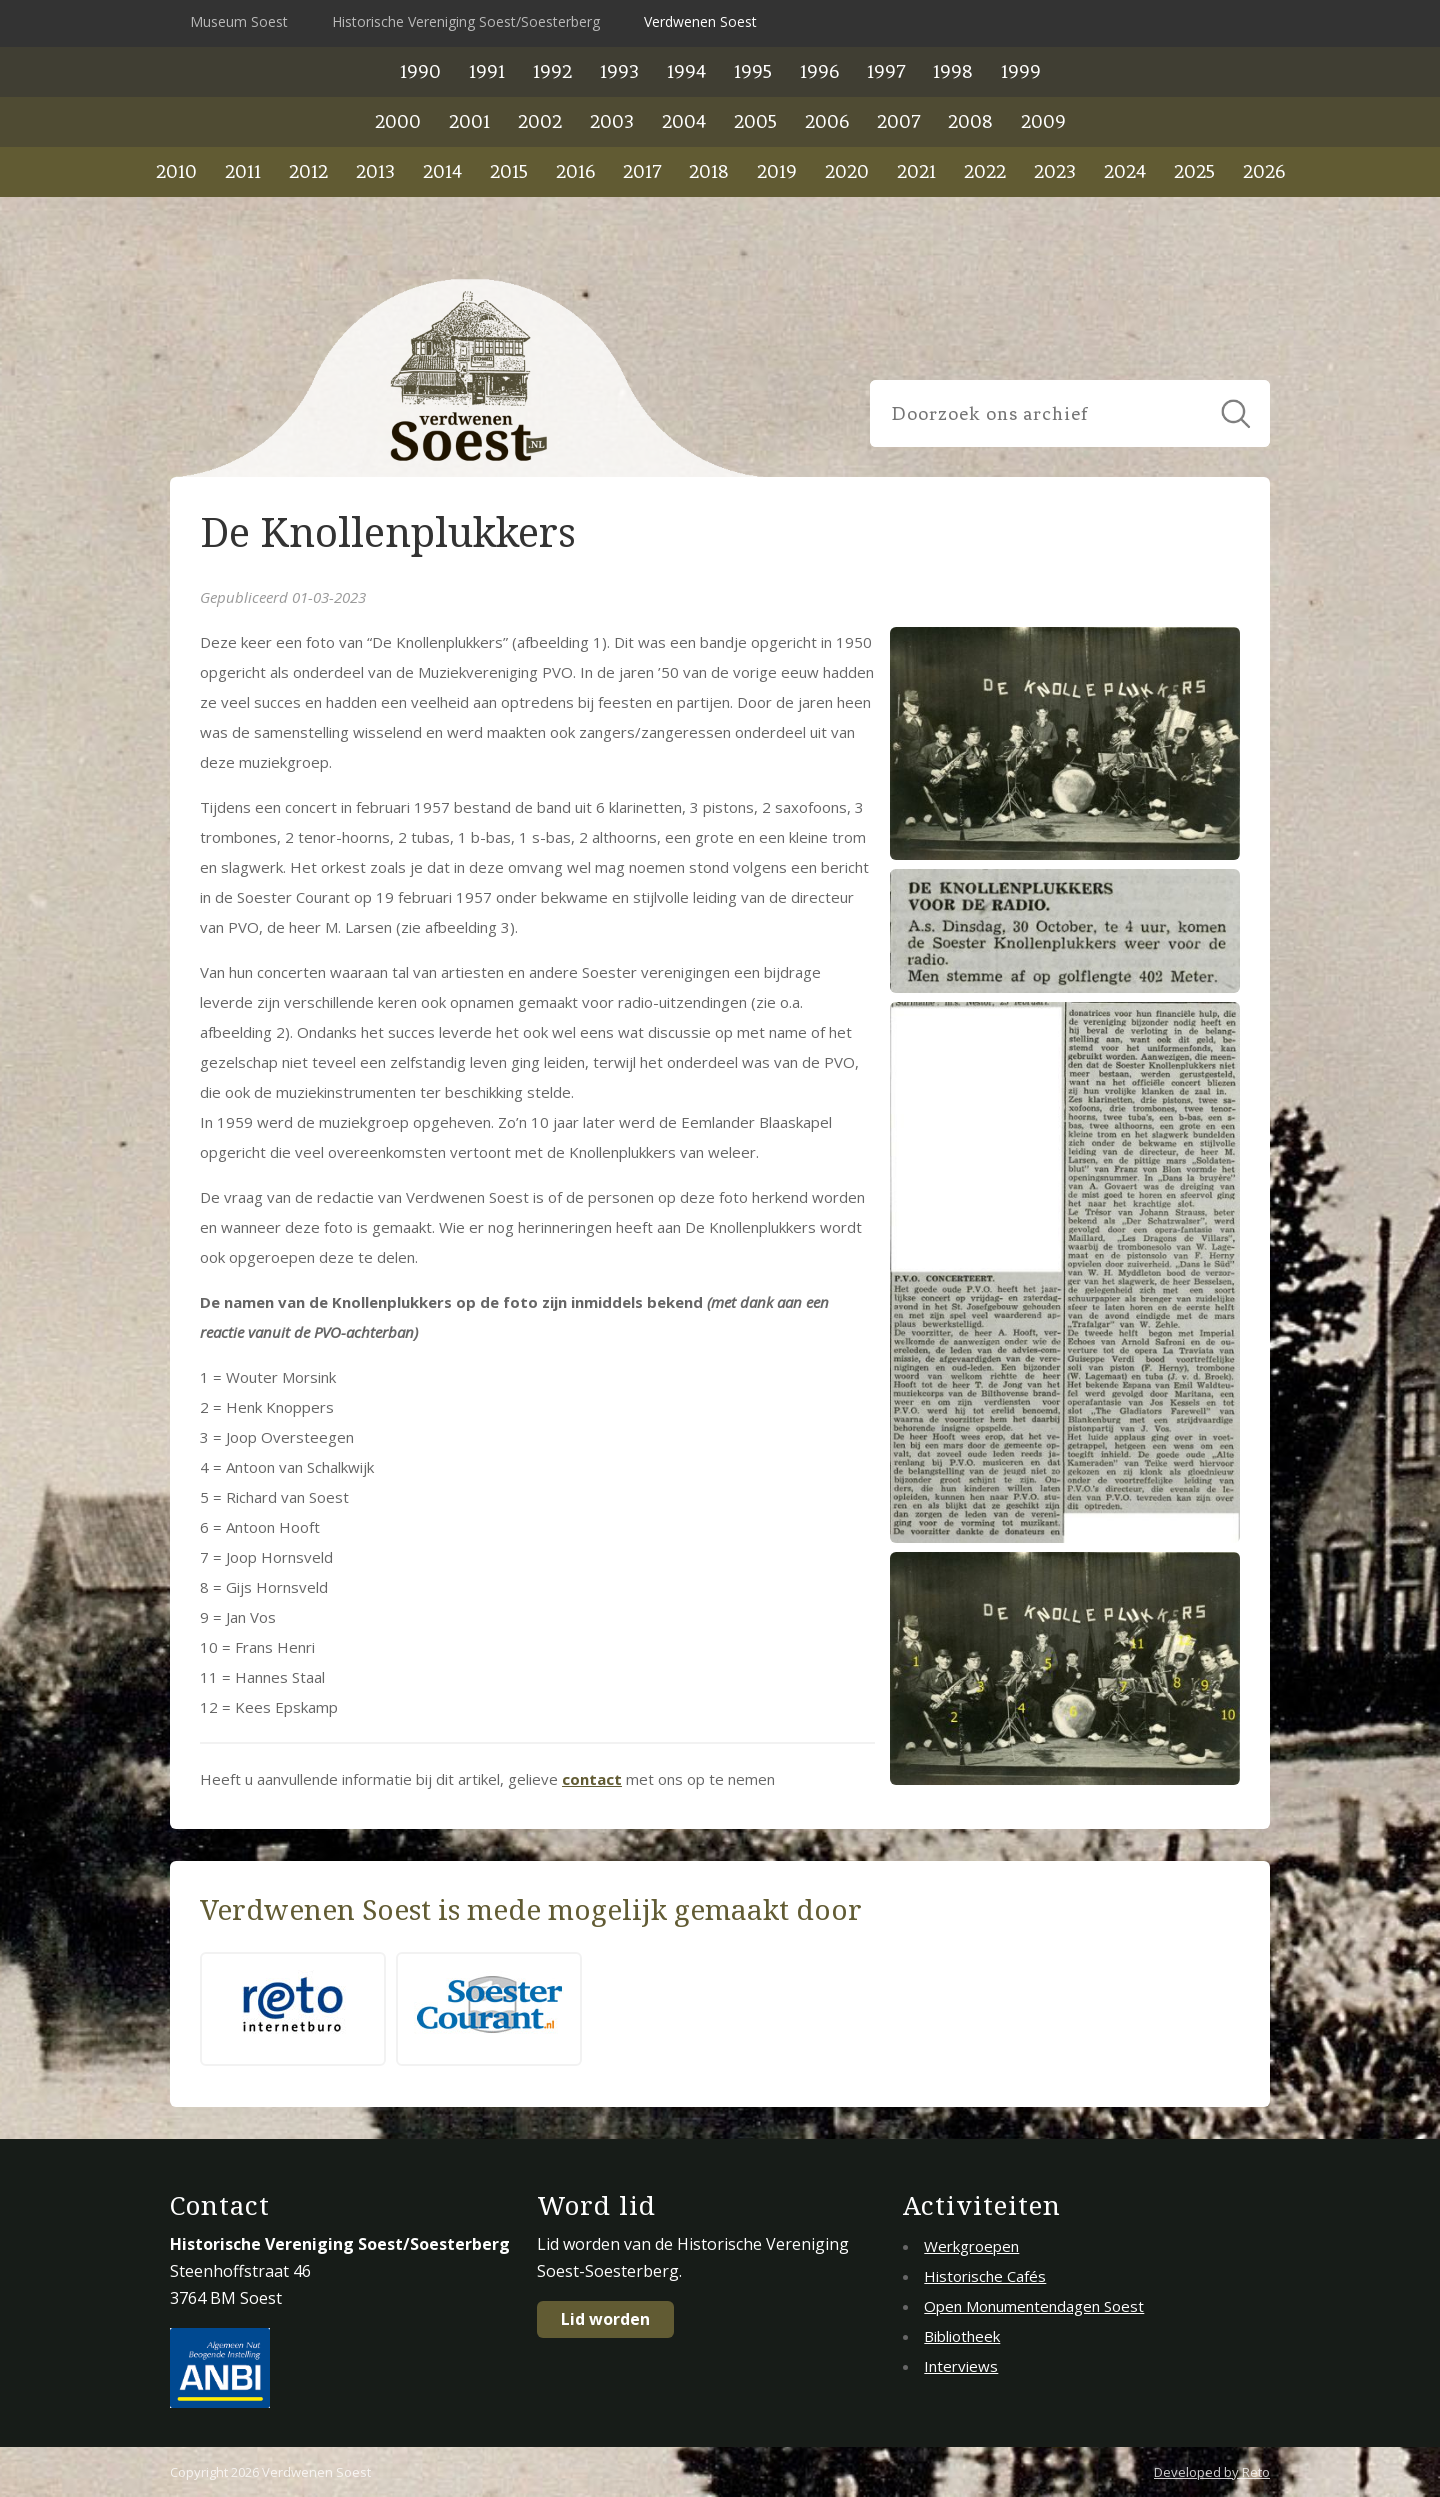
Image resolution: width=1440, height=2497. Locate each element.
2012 (308, 171)
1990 (420, 71)
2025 (1194, 171)
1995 (753, 71)
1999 (1021, 71)
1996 (819, 71)
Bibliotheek (962, 2336)
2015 (509, 171)
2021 (916, 171)
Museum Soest (239, 21)
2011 (243, 171)
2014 (442, 171)
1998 (953, 71)
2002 (540, 121)
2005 (755, 121)
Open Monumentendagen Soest (1034, 2306)
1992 (552, 71)
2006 (827, 121)
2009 (1043, 121)
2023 (1055, 171)
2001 (469, 121)
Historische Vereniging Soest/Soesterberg (466, 21)
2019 (777, 171)
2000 (398, 121)
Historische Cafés (985, 2276)
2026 (1264, 171)
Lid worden (605, 2319)
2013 (375, 171)
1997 (886, 71)
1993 (619, 71)
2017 (642, 171)
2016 (575, 171)
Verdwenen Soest (700, 21)
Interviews (961, 2366)
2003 (612, 121)
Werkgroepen (971, 2246)
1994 (686, 71)
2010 (176, 171)
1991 (487, 71)
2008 (970, 121)
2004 (684, 121)
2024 (1125, 171)
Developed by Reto (1212, 2472)
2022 (985, 171)
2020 (847, 171)
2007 (898, 121)
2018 (709, 171)
